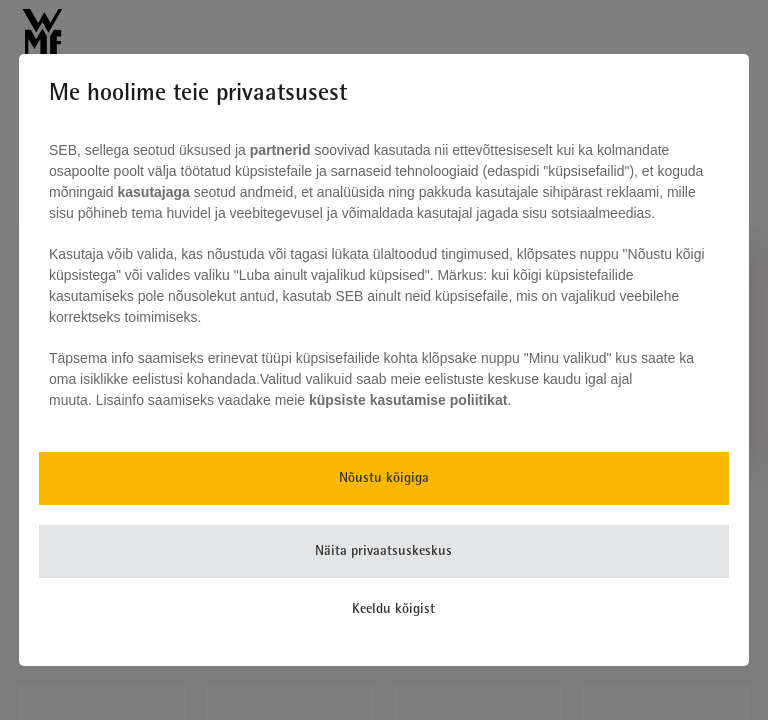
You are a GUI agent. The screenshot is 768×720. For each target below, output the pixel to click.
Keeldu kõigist (393, 609)
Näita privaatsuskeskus (383, 551)
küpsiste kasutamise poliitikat (408, 400)
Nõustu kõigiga (384, 478)
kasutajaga (154, 192)
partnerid (280, 150)
